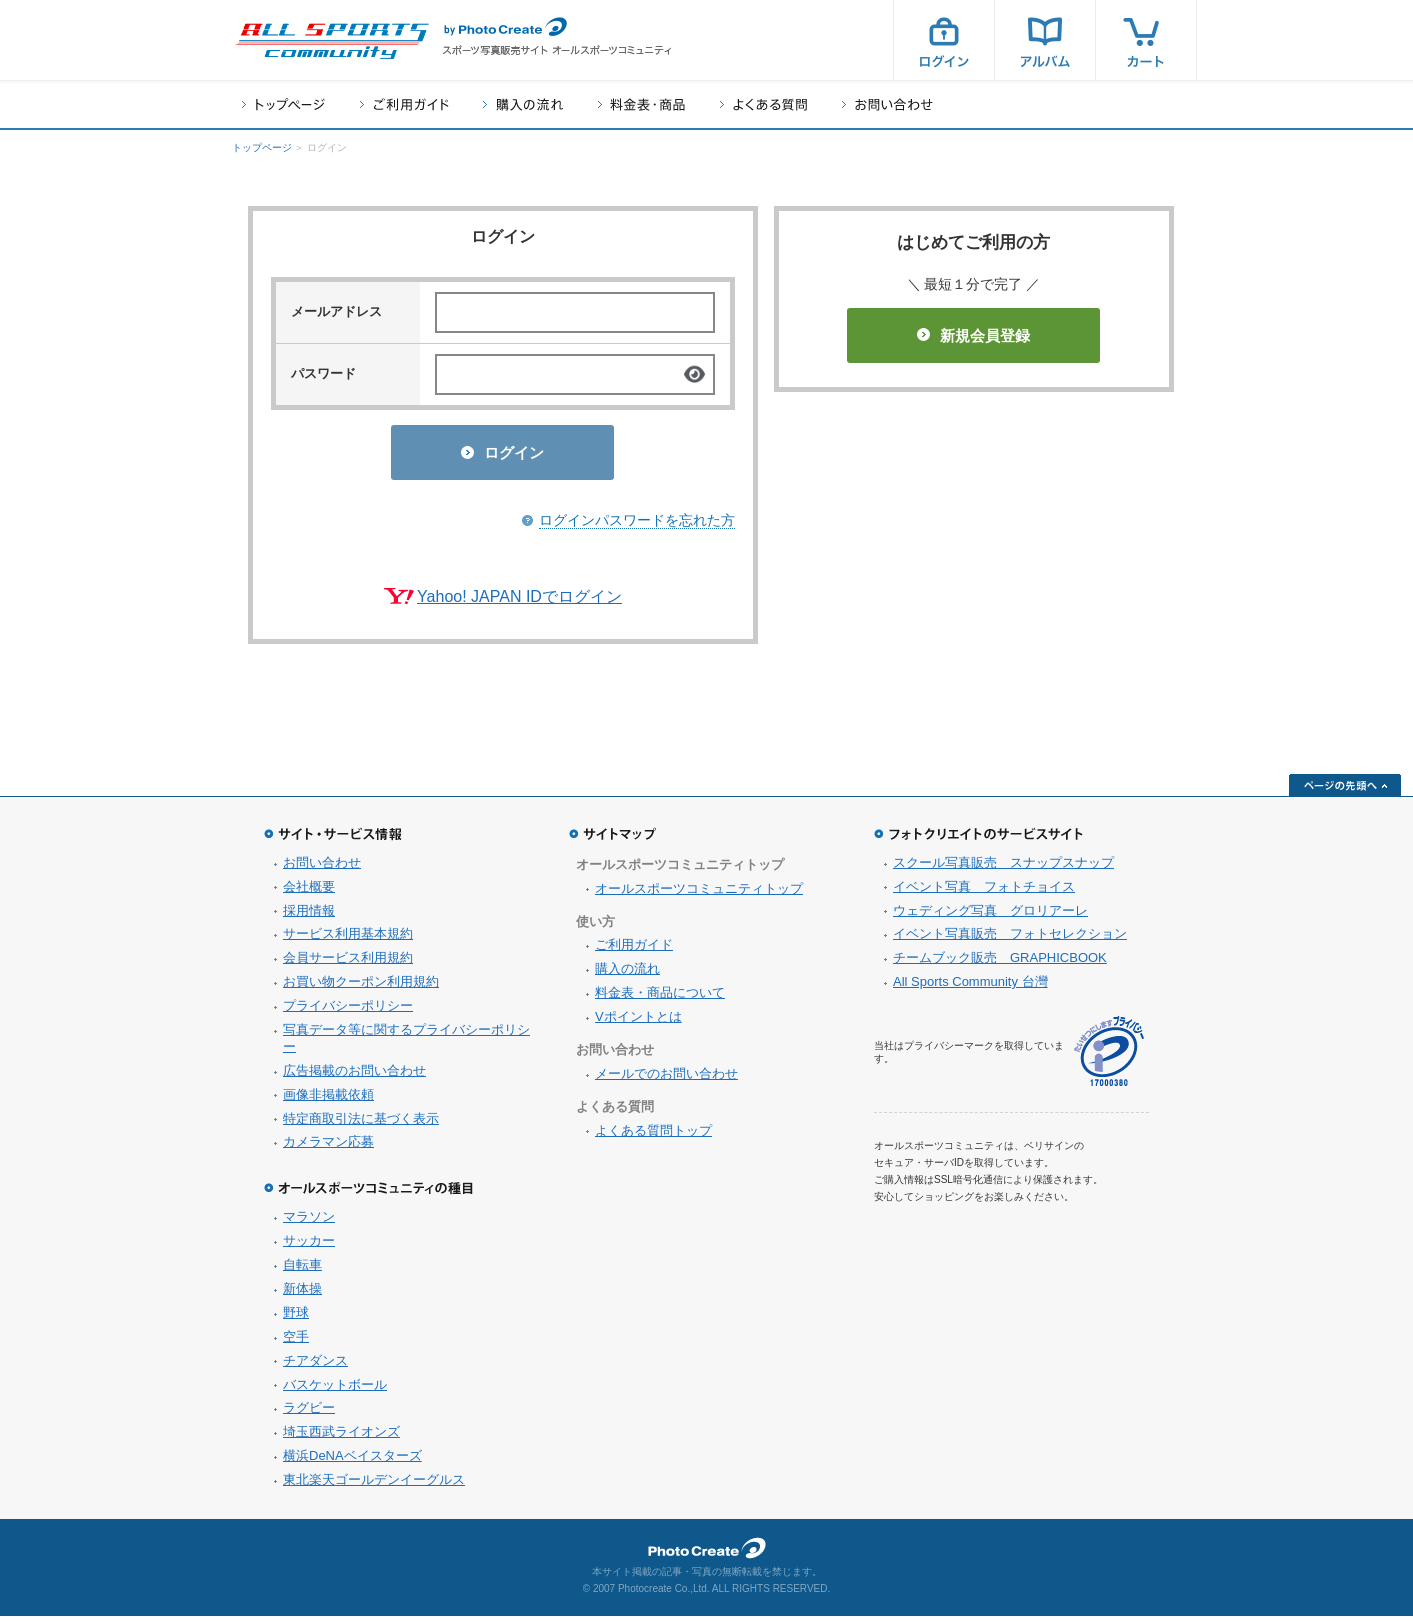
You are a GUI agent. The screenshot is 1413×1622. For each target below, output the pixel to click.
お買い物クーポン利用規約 (361, 987)
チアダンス (315, 1366)
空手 (296, 1342)
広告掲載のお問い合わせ (354, 1076)
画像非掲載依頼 (328, 1100)
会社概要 (309, 892)
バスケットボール (335, 1390)
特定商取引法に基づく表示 (361, 1124)
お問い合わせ (887, 104)
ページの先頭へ (1345, 791)
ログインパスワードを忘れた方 (637, 526)
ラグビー (309, 1413)
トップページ (283, 104)
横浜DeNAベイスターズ (352, 1461)
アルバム (1045, 40)
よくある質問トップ (653, 1136)
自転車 (302, 1270)
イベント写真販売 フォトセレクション (1010, 939)
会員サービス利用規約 (348, 963)
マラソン (309, 1222)
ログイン (944, 40)
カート (1146, 40)
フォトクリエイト (707, 1554)
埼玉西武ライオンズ (341, 1437)
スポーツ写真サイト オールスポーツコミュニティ (332, 41)
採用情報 (309, 916)
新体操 (302, 1294)
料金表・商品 (641, 104)
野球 (296, 1318)
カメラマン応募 (328, 1147)
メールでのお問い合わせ (666, 1079)
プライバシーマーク (1109, 1057)
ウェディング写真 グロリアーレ (990, 916)
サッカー (309, 1246)
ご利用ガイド (404, 104)
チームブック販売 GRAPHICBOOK (1000, 963)
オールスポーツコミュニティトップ (699, 894)
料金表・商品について (660, 998)
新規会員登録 (973, 335)
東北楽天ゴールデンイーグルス (374, 1485)
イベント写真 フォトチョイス (984, 892)
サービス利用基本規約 (348, 939)
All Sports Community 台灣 (970, 987)
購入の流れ (523, 104)
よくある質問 (763, 104)
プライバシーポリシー (348, 1011)
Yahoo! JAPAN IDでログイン (519, 602)
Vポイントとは (638, 1022)
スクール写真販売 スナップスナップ (1003, 868)
